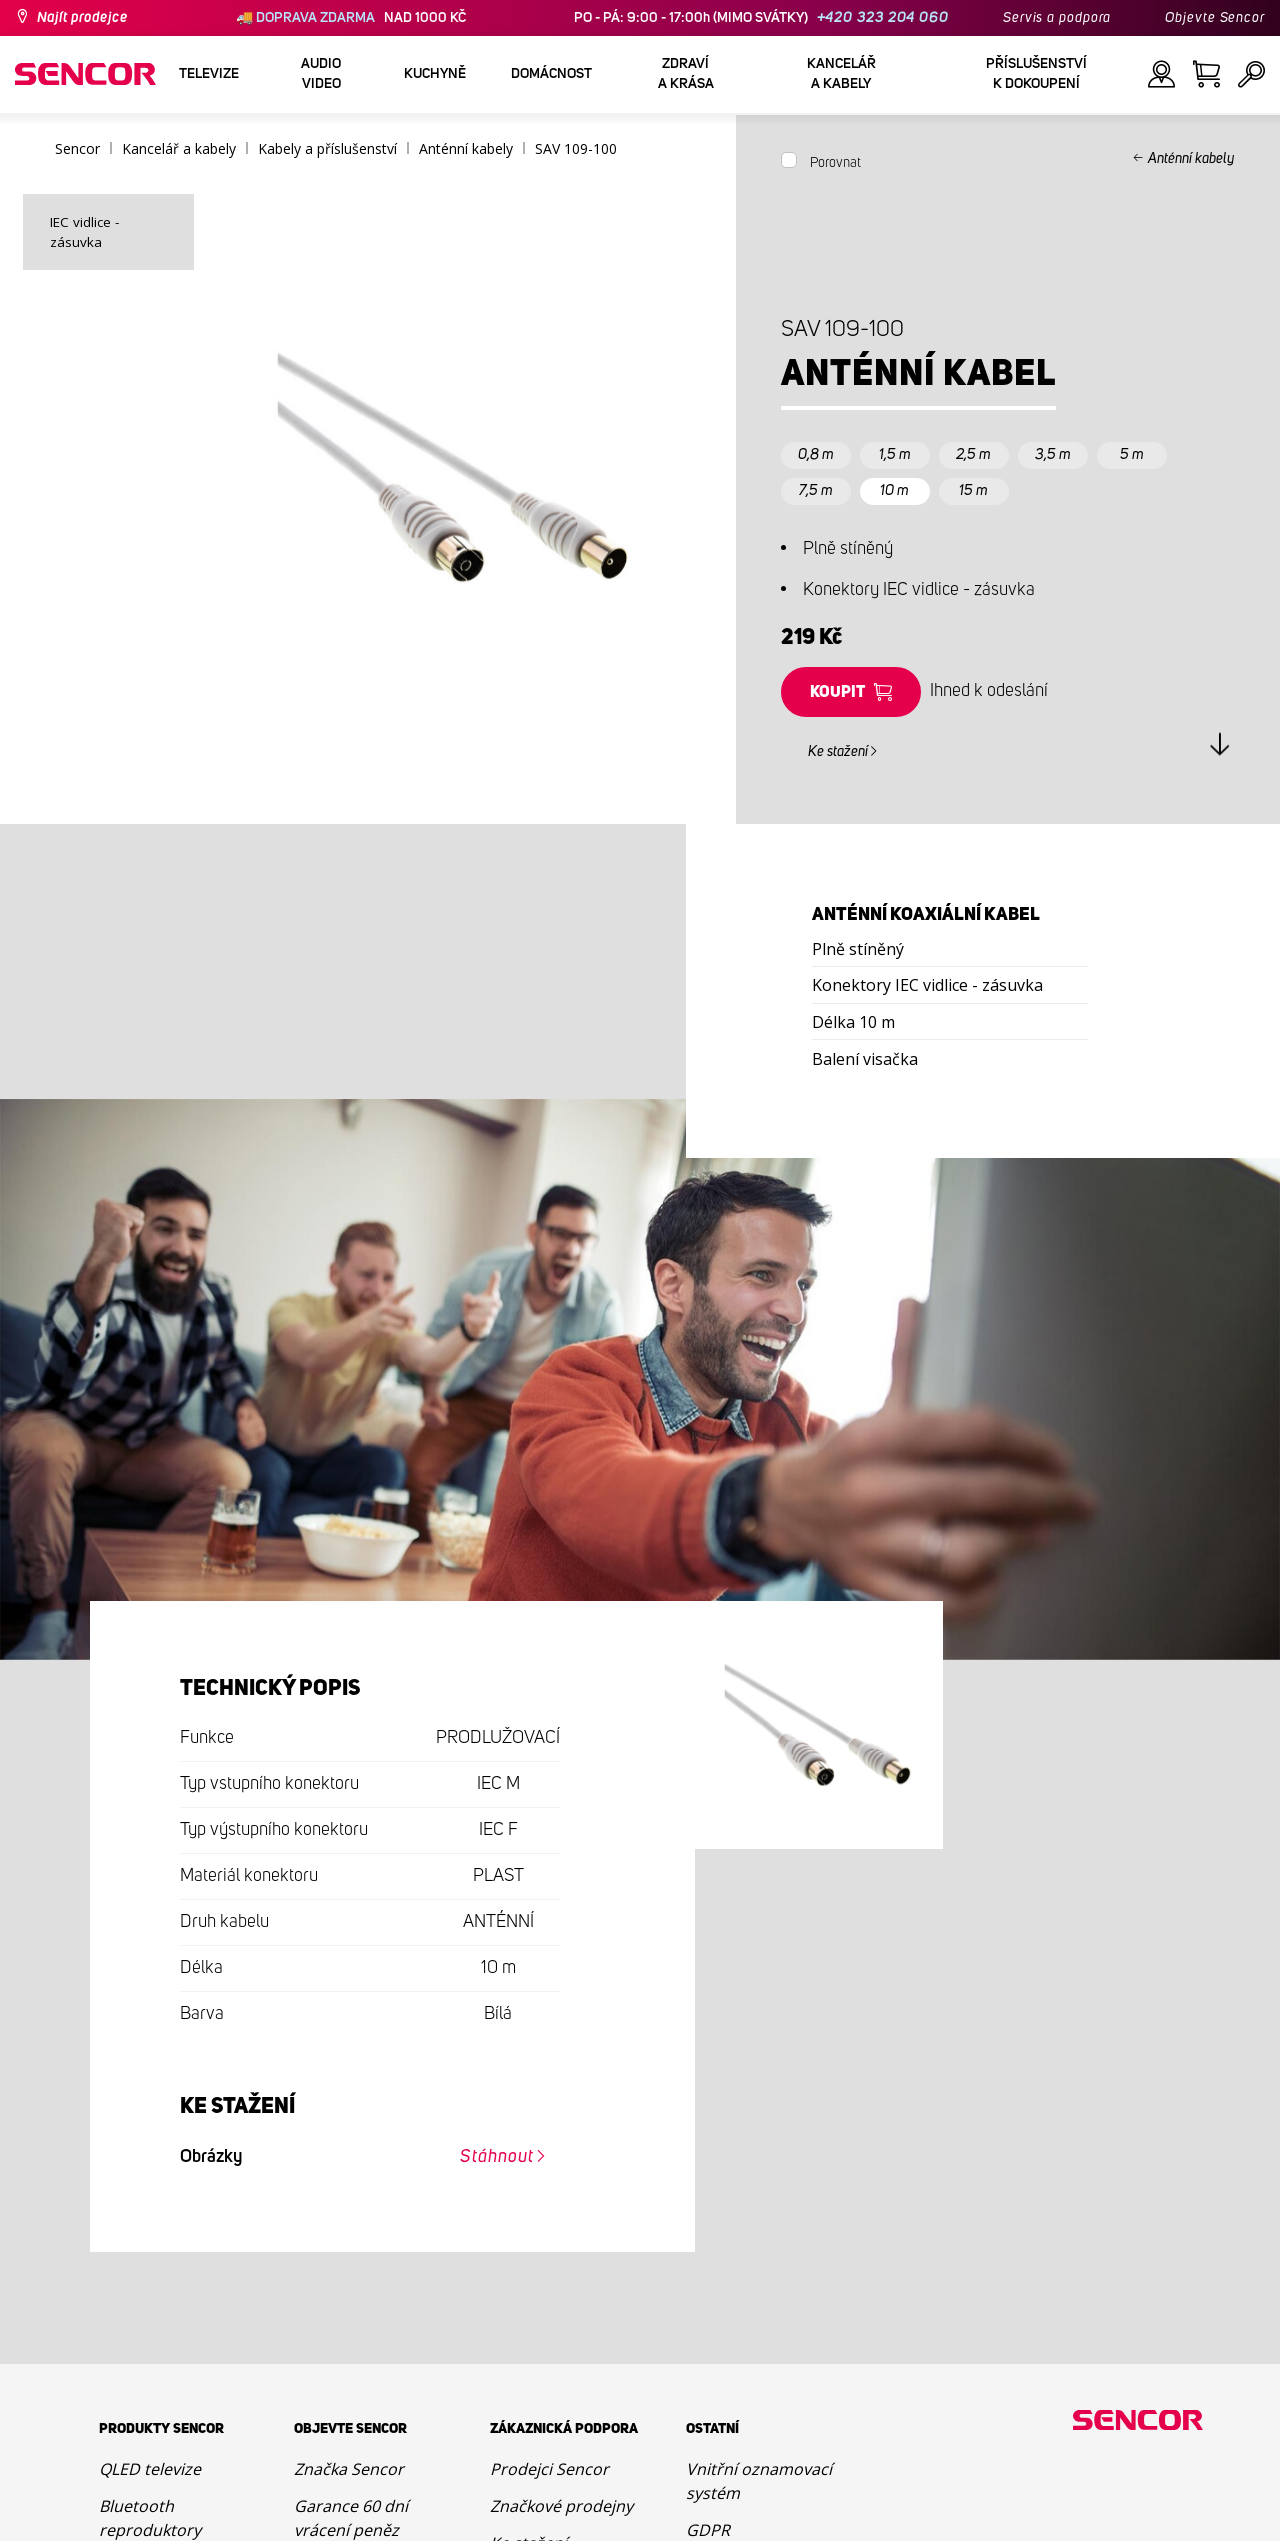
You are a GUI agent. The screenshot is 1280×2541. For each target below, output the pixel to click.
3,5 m (1053, 454)
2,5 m (973, 454)
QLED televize (150, 2469)
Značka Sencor (349, 2469)
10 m (894, 490)
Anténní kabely (1191, 159)
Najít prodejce (82, 18)
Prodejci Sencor (549, 2469)
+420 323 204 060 (883, 18)
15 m (973, 490)
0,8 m (816, 454)
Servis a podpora (1057, 18)
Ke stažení (838, 752)
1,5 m (895, 454)
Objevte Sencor (1215, 18)
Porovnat (835, 163)
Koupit (837, 692)
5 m (1132, 454)
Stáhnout (496, 2157)
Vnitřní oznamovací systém (759, 2481)
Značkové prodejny (561, 2506)
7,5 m (816, 490)
